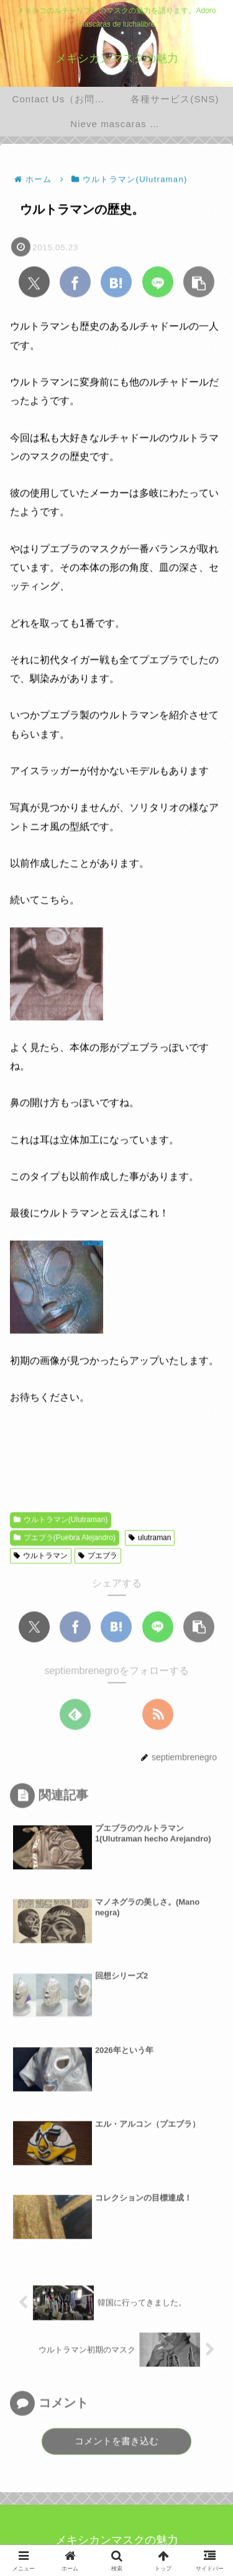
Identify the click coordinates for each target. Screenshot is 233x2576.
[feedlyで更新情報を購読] (75, 1715)
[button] (198, 282)
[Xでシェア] (34, 282)
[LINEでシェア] (157, 282)
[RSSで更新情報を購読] (157, 1715)
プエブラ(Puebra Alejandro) (65, 1538)
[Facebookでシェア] (75, 282)
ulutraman (150, 1538)
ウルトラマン (41, 1556)
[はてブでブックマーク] (116, 282)
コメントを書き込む (116, 2441)
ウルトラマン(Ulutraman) (60, 1520)
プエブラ (97, 1556)
